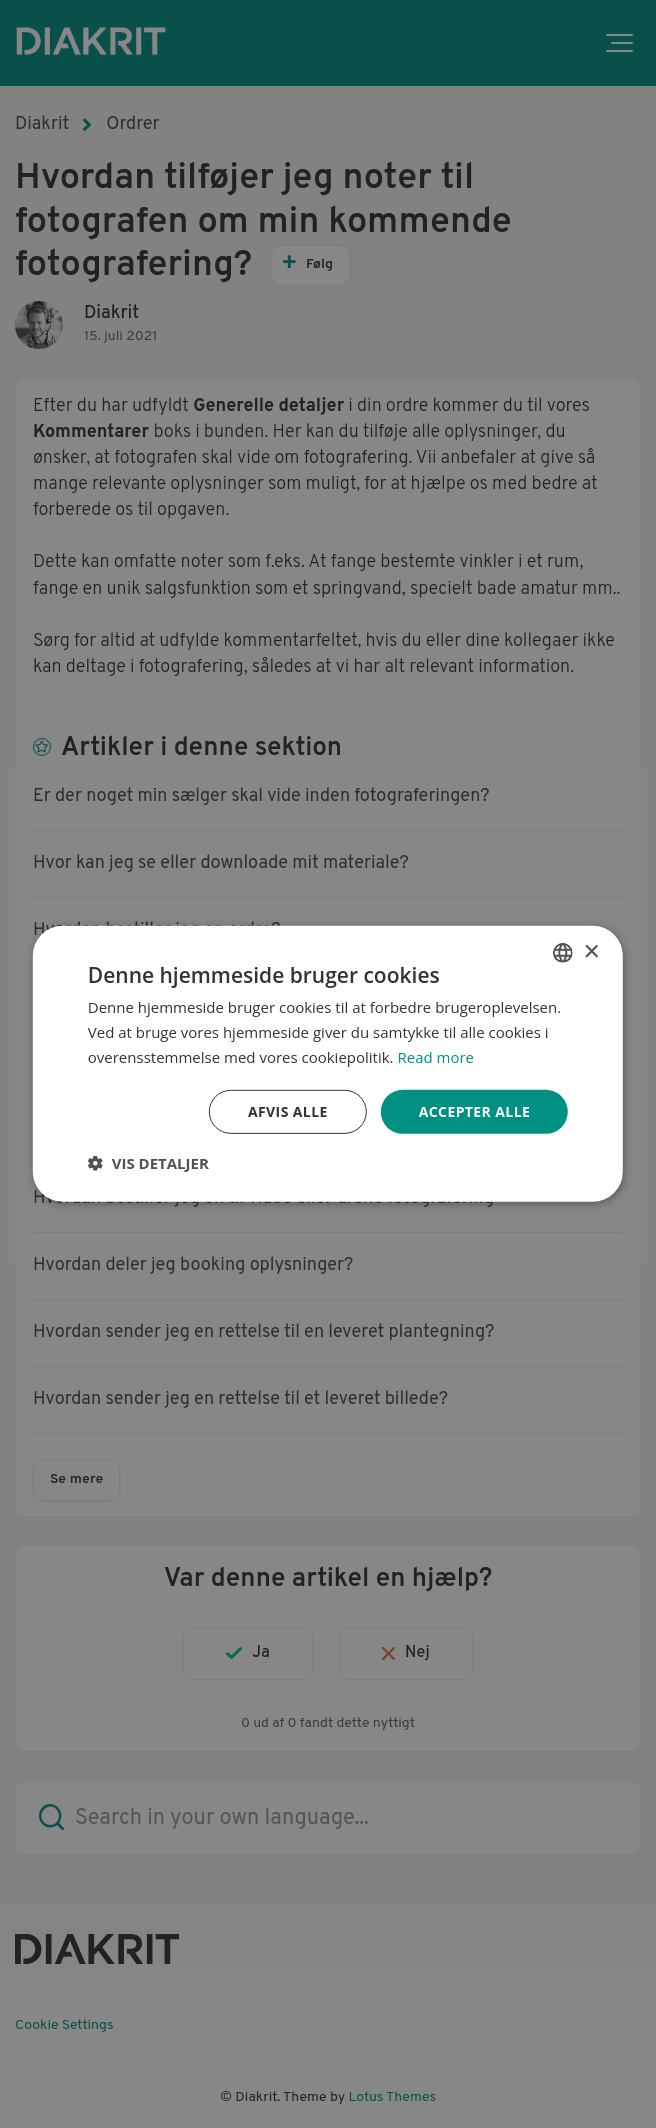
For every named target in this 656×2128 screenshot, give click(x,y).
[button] (148, 1163)
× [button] (590, 951)
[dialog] (328, 1064)
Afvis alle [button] (288, 1110)
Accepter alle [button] (474, 1110)
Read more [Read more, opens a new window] (435, 1057)
